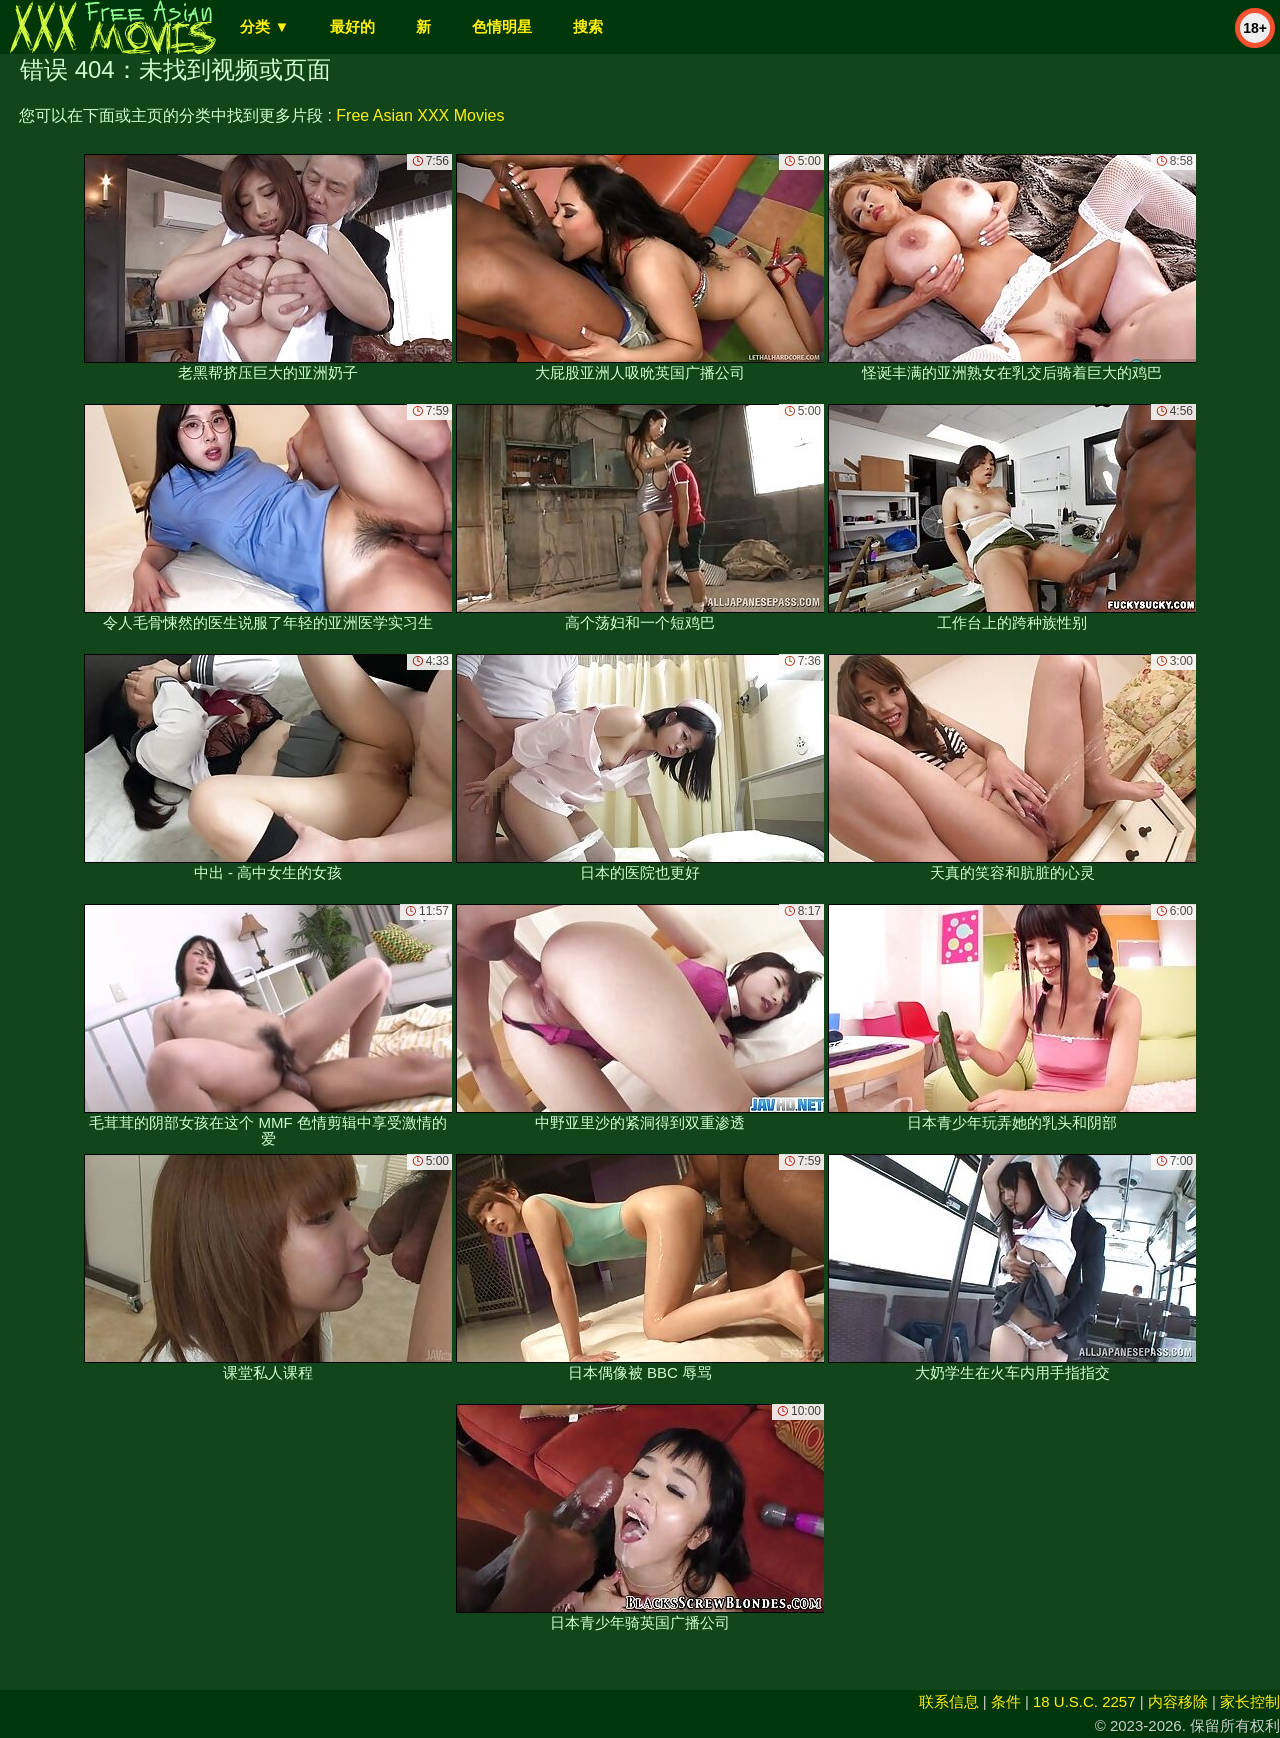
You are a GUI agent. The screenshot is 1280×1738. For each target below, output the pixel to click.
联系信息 (949, 1701)
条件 (1006, 1701)
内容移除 (1178, 1701)
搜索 (588, 26)
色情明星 (502, 26)
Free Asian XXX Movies (420, 115)
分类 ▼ (264, 26)
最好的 (352, 26)
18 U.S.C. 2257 (1084, 1701)
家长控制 (1250, 1701)
